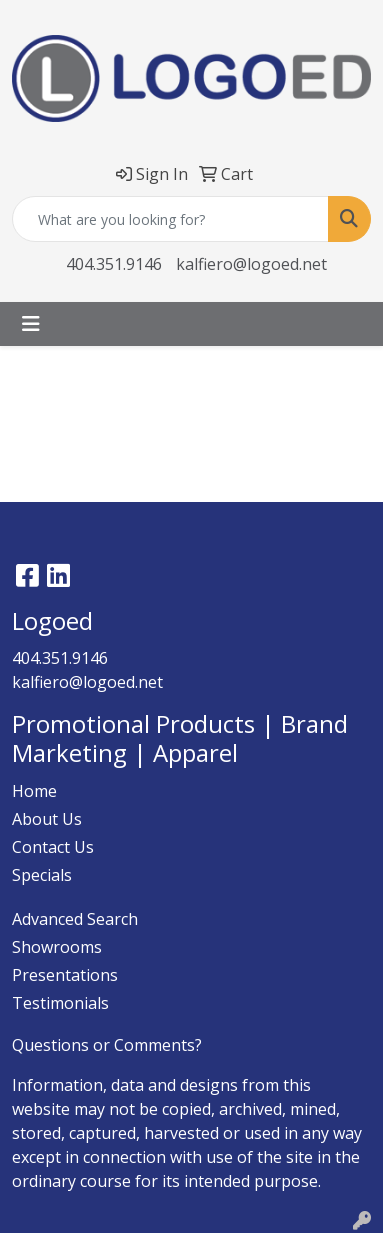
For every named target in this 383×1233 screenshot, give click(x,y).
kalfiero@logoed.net (251, 264)
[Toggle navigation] (31, 324)
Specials (42, 875)
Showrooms (57, 947)
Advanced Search (75, 919)
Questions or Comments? (107, 1045)
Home (34, 791)
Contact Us (53, 847)
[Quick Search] (170, 219)
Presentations (65, 975)
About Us (47, 819)
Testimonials (60, 1003)
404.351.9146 (114, 264)
